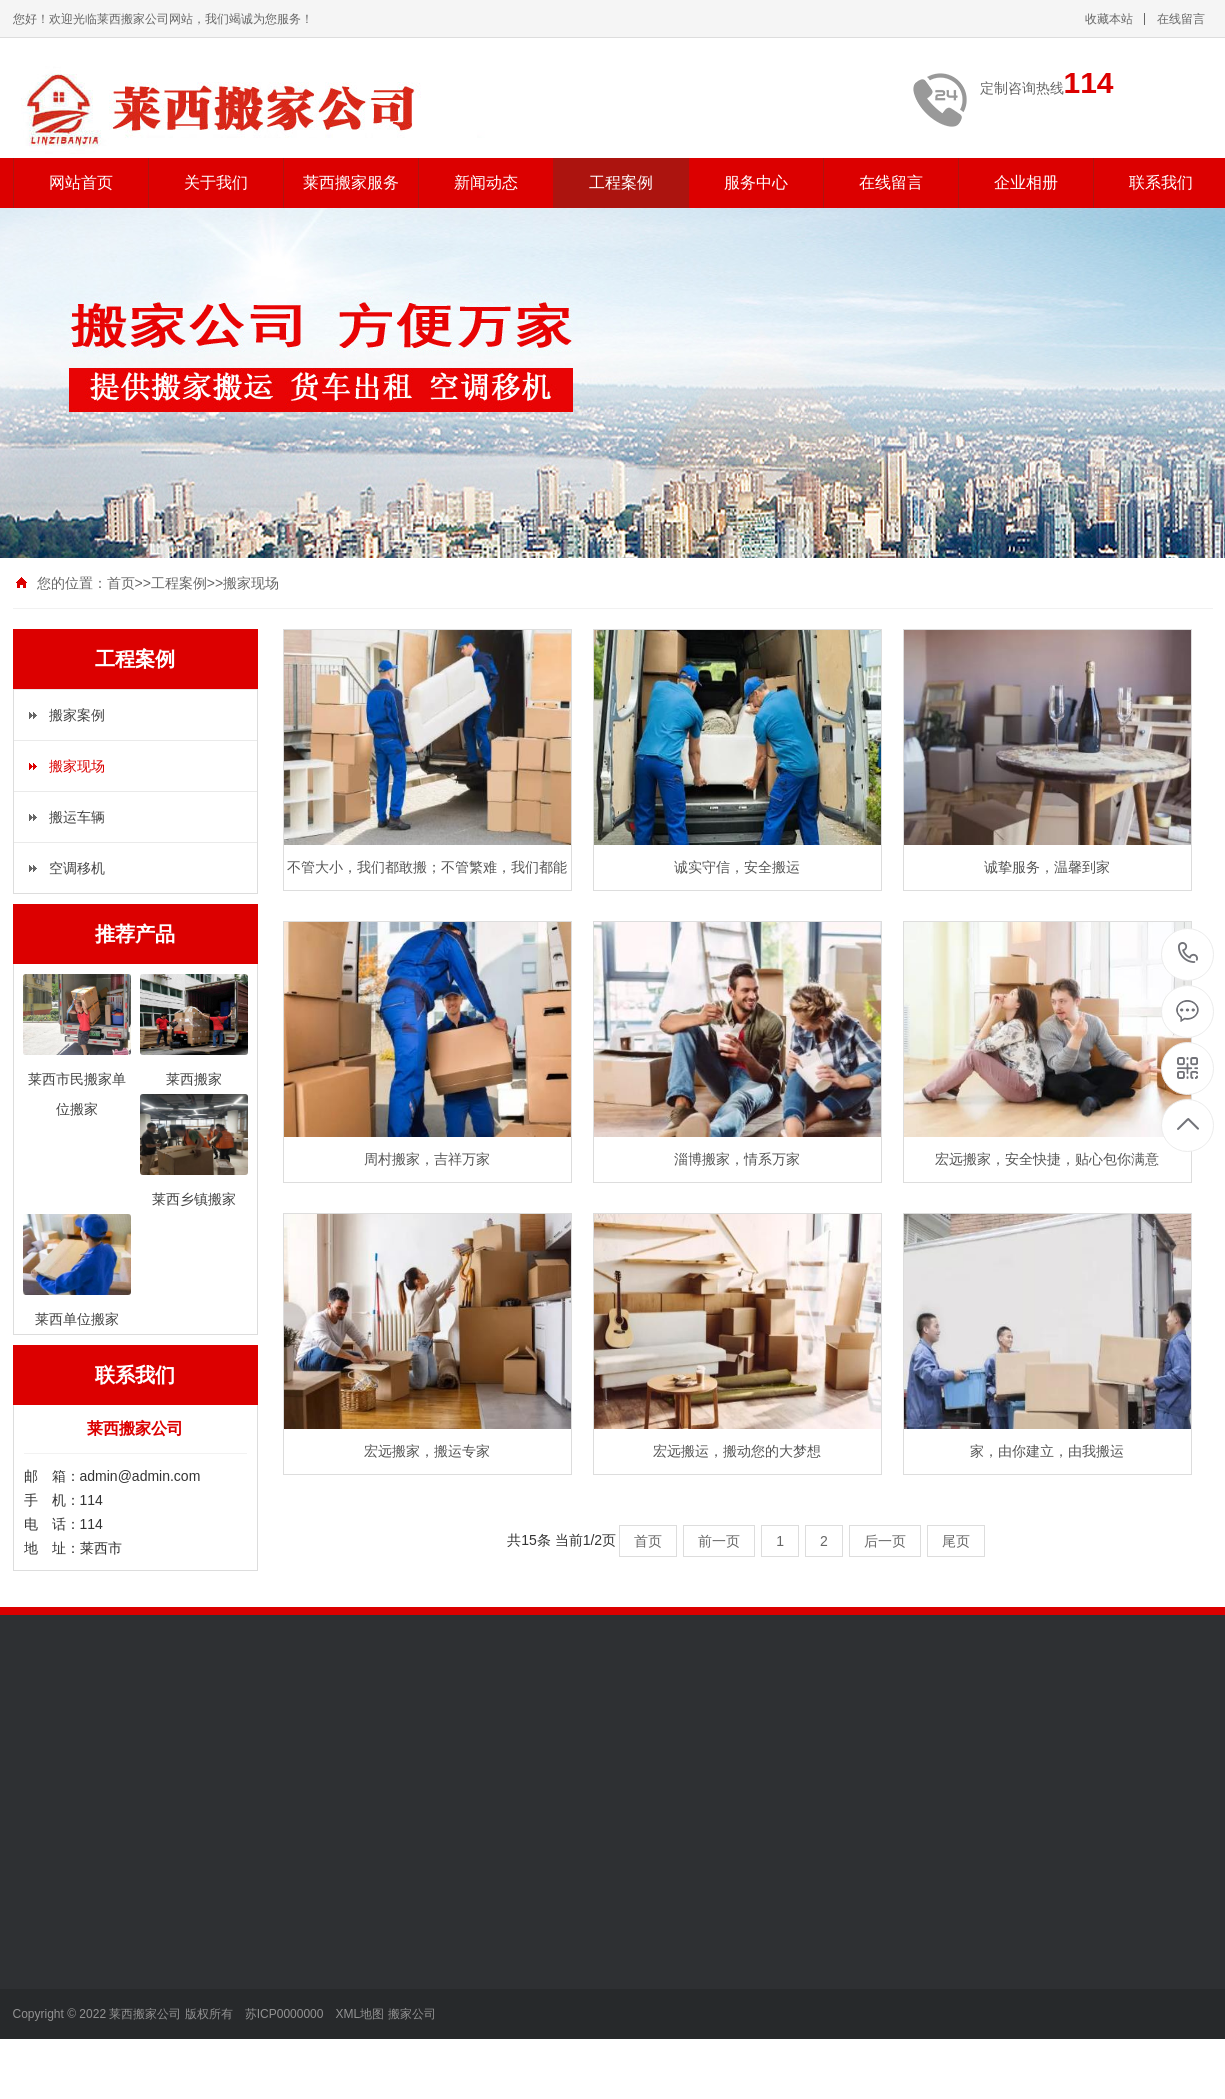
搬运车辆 (77, 817)
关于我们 (216, 182)
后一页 (885, 1541)
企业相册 (1026, 182)
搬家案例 (77, 715)
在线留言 (1181, 19)
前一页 (719, 1541)
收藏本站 (1109, 19)
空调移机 (77, 868)
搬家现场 (251, 583)
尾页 (956, 1541)
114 (1188, 953)
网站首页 (81, 182)
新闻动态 (486, 182)
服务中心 (756, 182)
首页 (121, 583)
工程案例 (621, 182)
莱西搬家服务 (351, 182)
